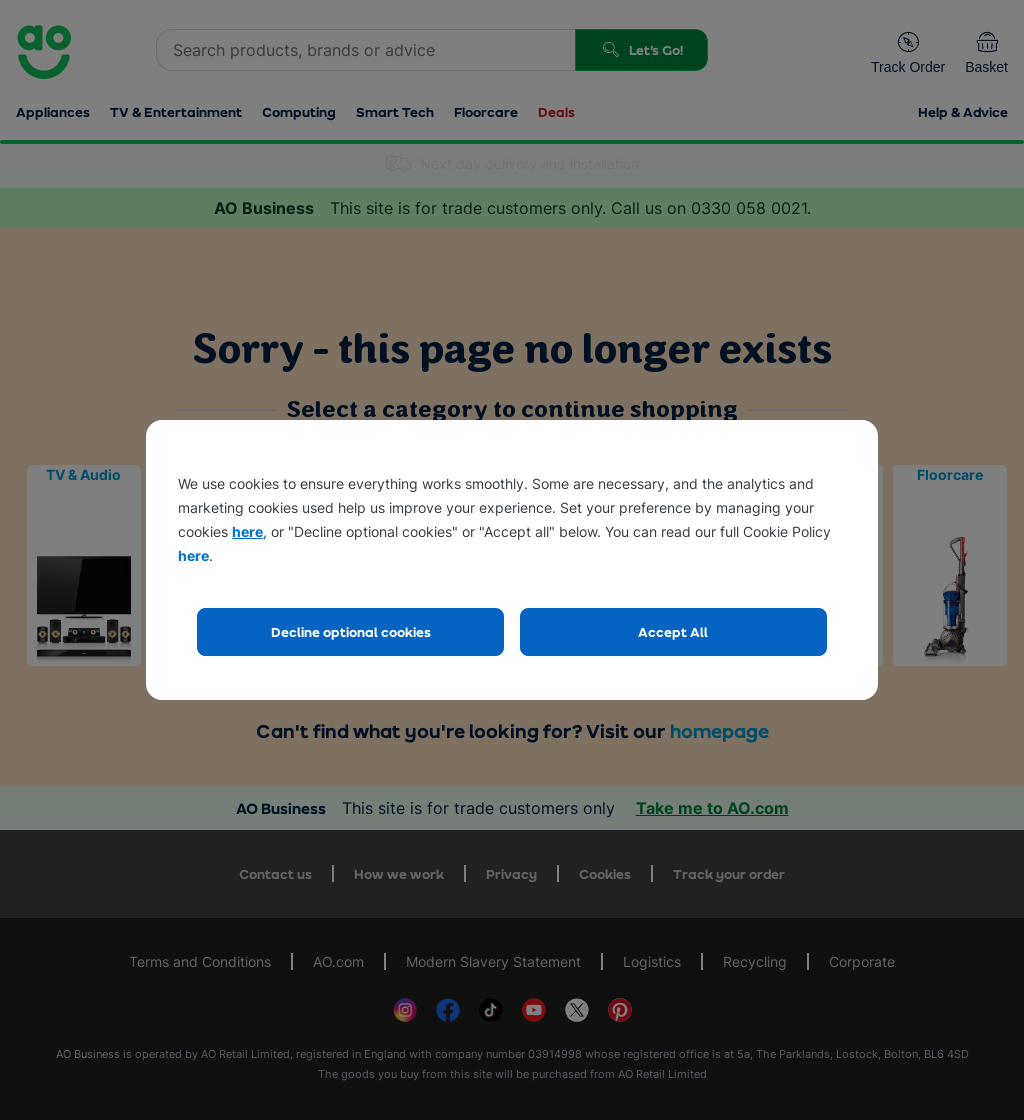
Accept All (673, 631)
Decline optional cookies (351, 631)
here (247, 531)
